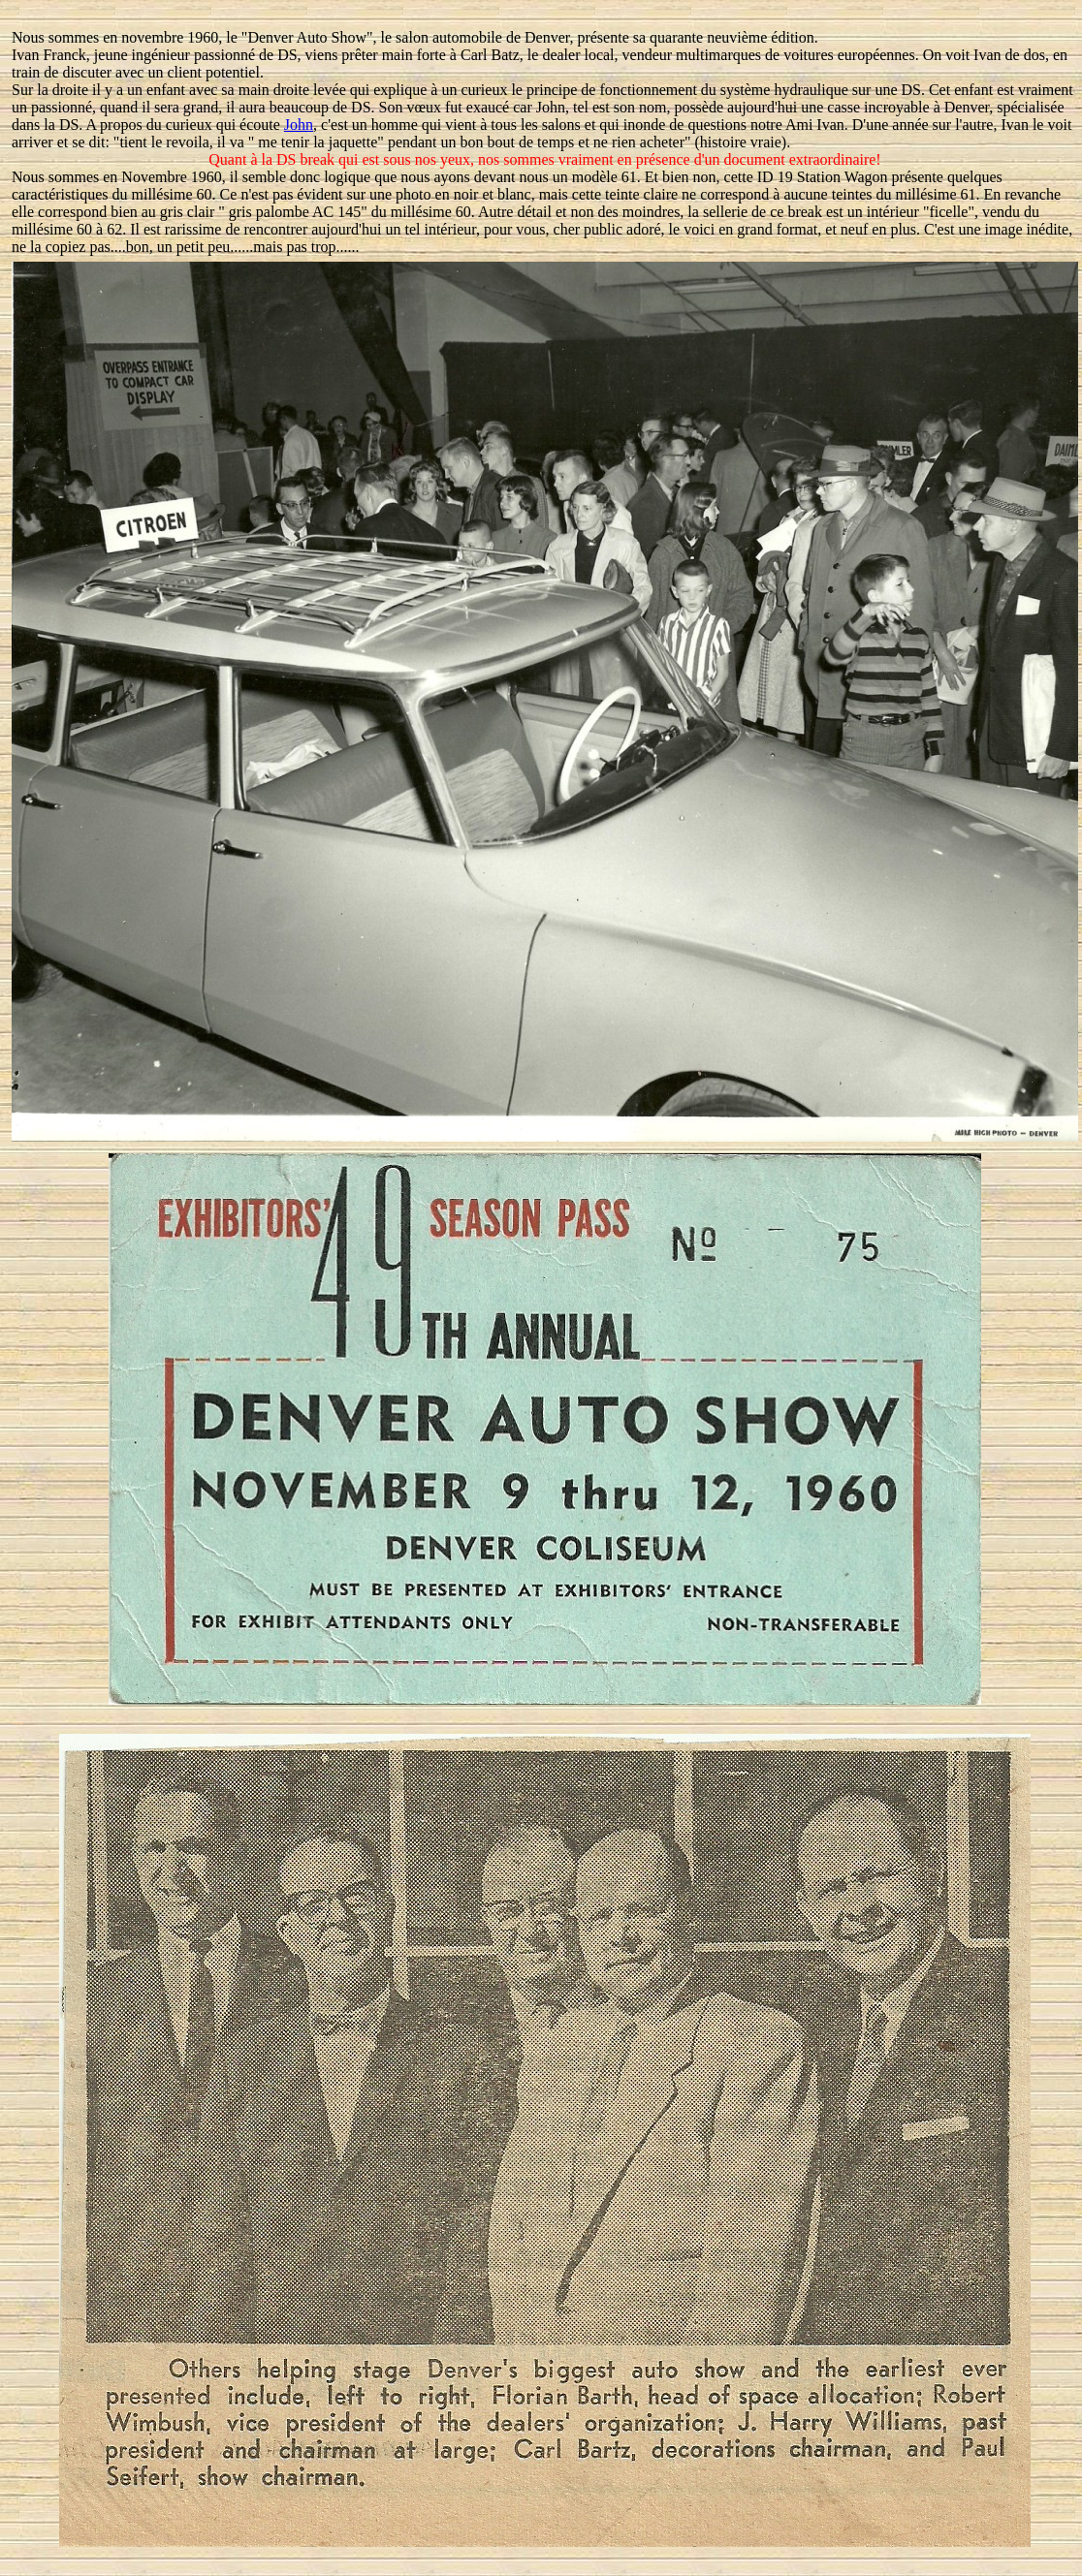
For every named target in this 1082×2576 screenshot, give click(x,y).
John (298, 124)
